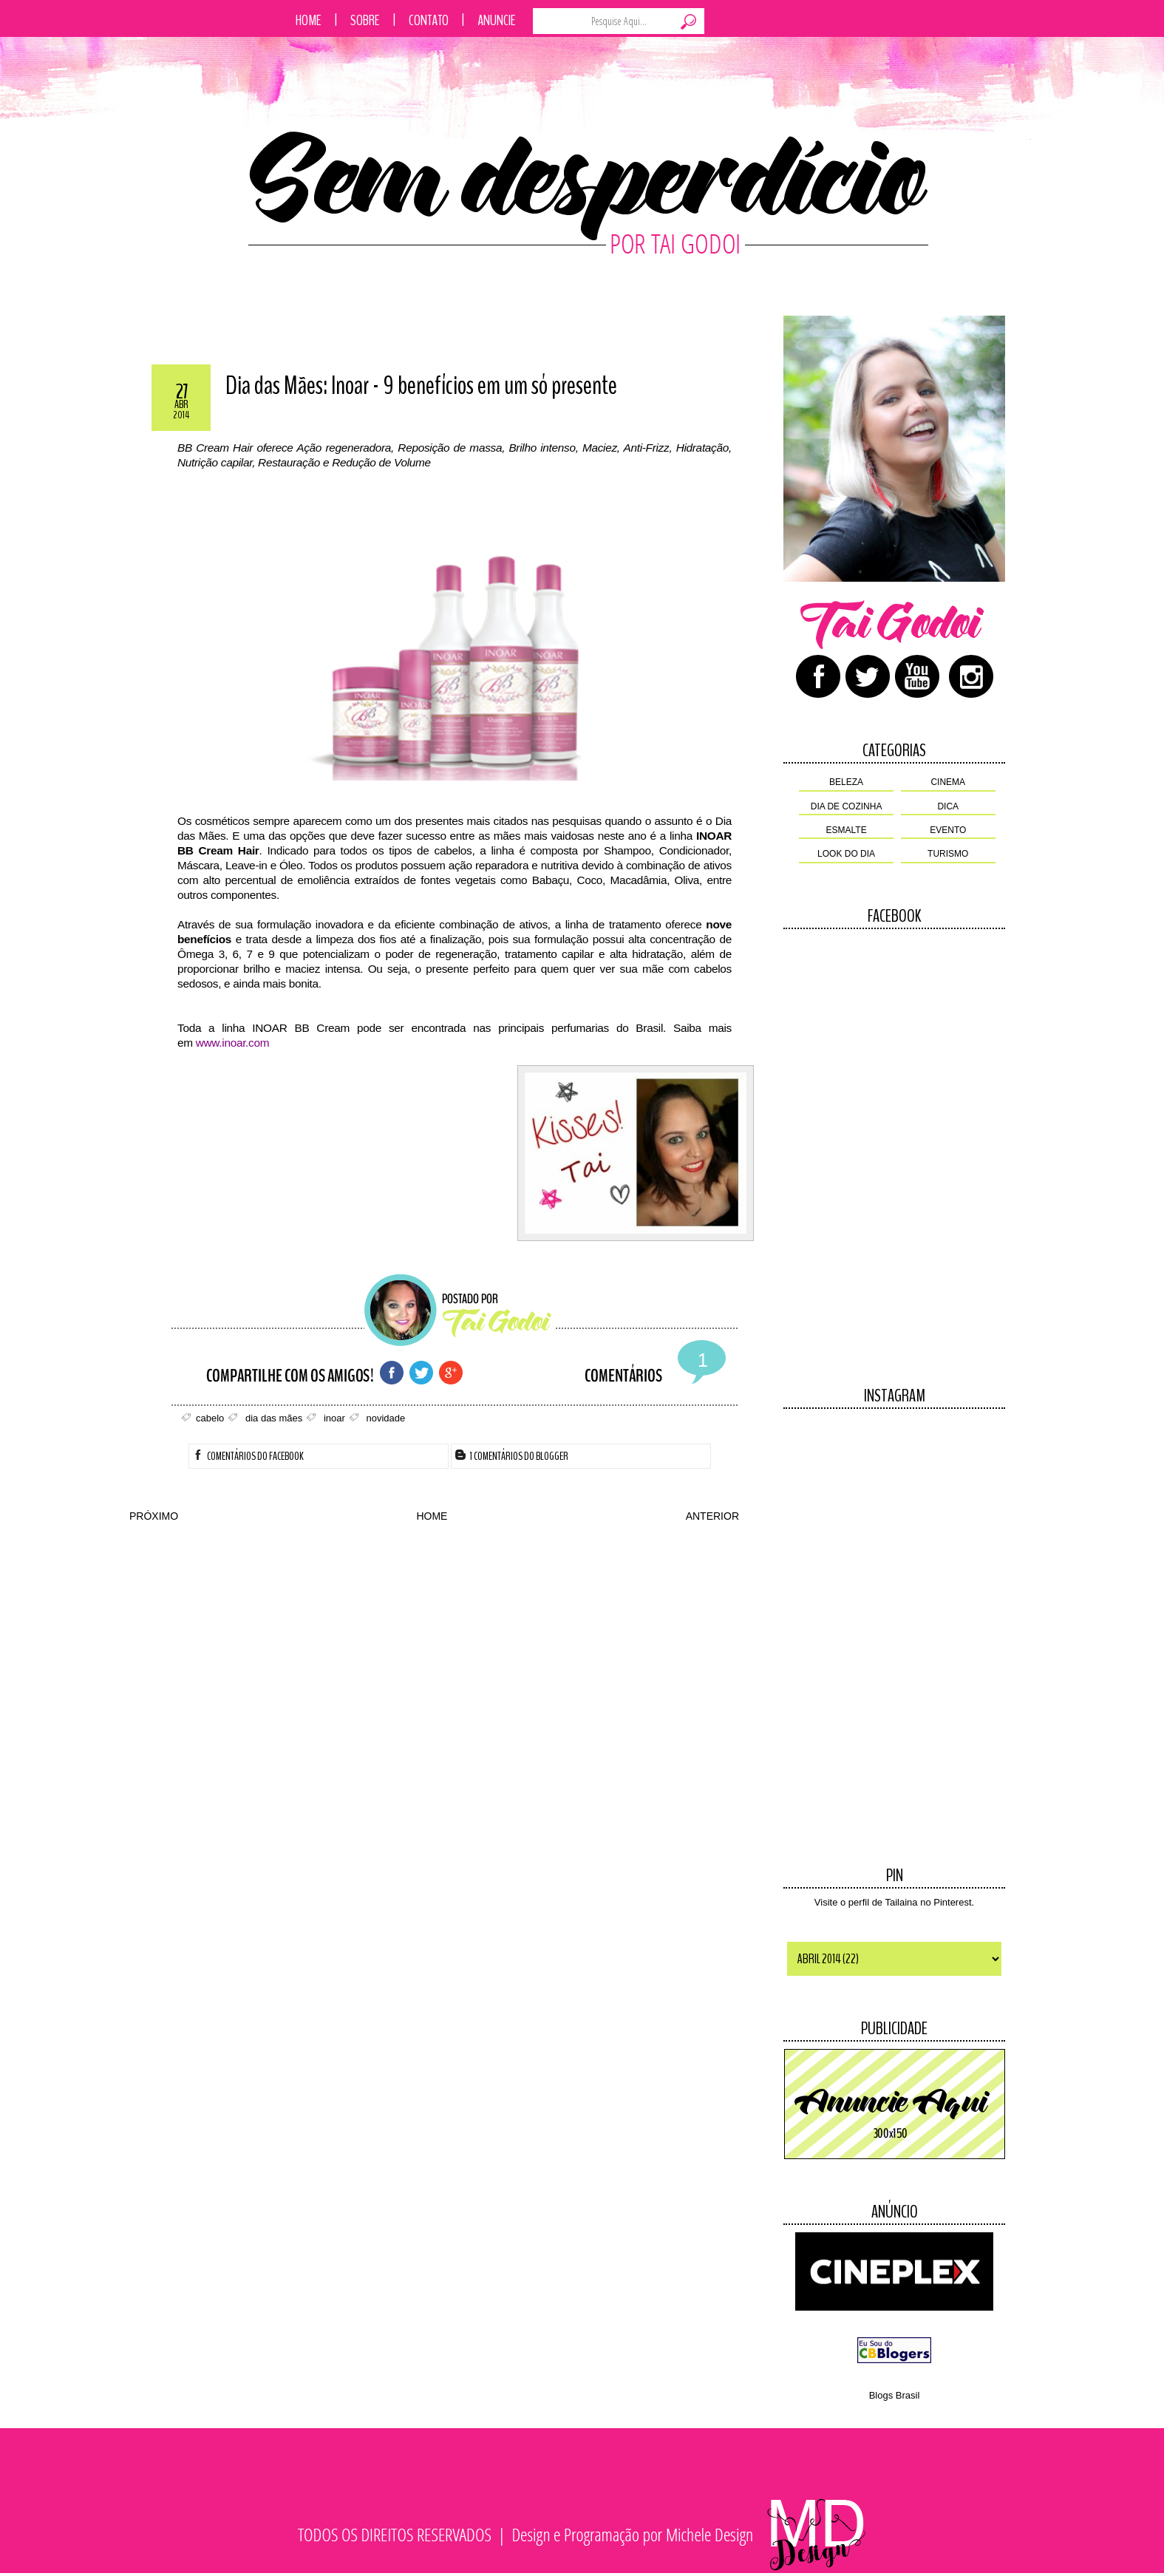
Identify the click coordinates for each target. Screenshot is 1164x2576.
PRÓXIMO (153, 1516)
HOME (431, 1516)
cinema (947, 782)
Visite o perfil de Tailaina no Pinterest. (894, 1902)
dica (948, 806)
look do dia (846, 854)
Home (308, 20)
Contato (429, 20)
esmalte (846, 830)
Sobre (365, 20)
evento (948, 830)
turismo (948, 854)
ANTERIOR (712, 1516)
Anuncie (496, 20)
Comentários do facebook (248, 1456)
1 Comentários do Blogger (511, 1456)
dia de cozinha (846, 806)
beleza (846, 782)
